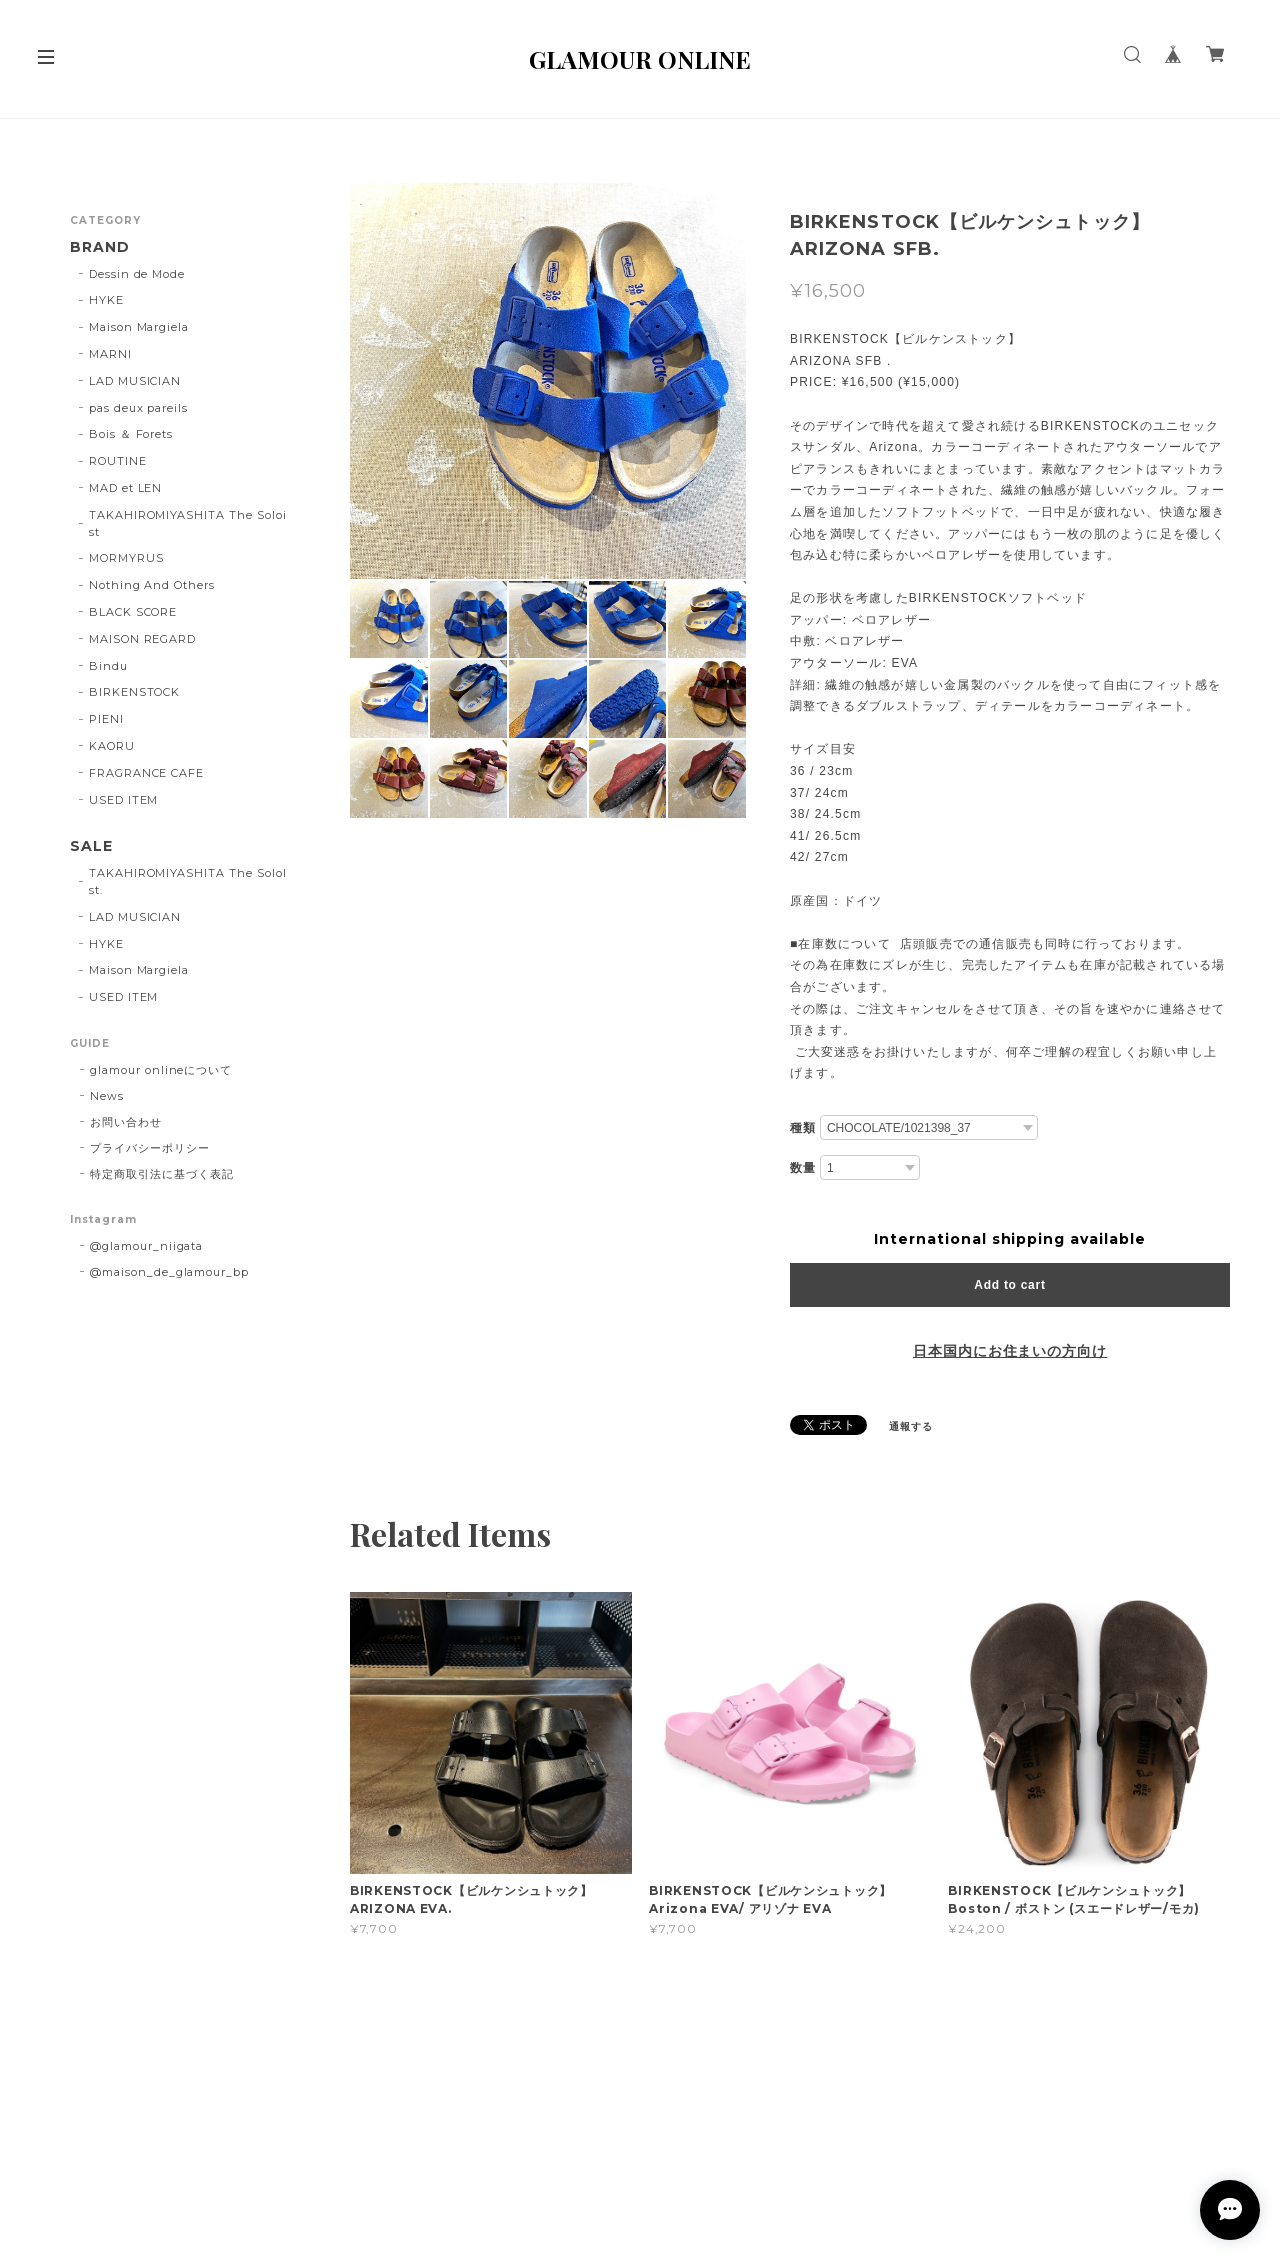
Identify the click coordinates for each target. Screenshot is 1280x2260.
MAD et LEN (126, 488)
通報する (911, 1426)
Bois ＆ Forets (131, 434)
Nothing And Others (152, 585)
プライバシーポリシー (150, 1148)
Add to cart (1009, 1285)
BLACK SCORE (133, 612)
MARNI (110, 354)
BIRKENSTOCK (135, 692)
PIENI (106, 719)
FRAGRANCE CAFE (146, 773)
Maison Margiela (139, 327)
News (107, 1096)
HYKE (106, 300)
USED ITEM (124, 800)
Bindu (108, 666)
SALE (91, 846)
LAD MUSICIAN (135, 381)
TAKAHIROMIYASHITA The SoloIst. (188, 881)
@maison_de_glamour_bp (169, 1272)
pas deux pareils (138, 408)
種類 (803, 1127)
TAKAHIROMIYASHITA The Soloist (188, 523)
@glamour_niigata (146, 1246)
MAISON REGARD (142, 639)
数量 (803, 1167)
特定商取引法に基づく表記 (162, 1174)
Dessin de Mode (137, 274)
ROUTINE (118, 461)
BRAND (100, 247)
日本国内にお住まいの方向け (1010, 1351)
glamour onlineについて (161, 1070)
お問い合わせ (126, 1122)
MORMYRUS (126, 558)
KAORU (112, 746)
